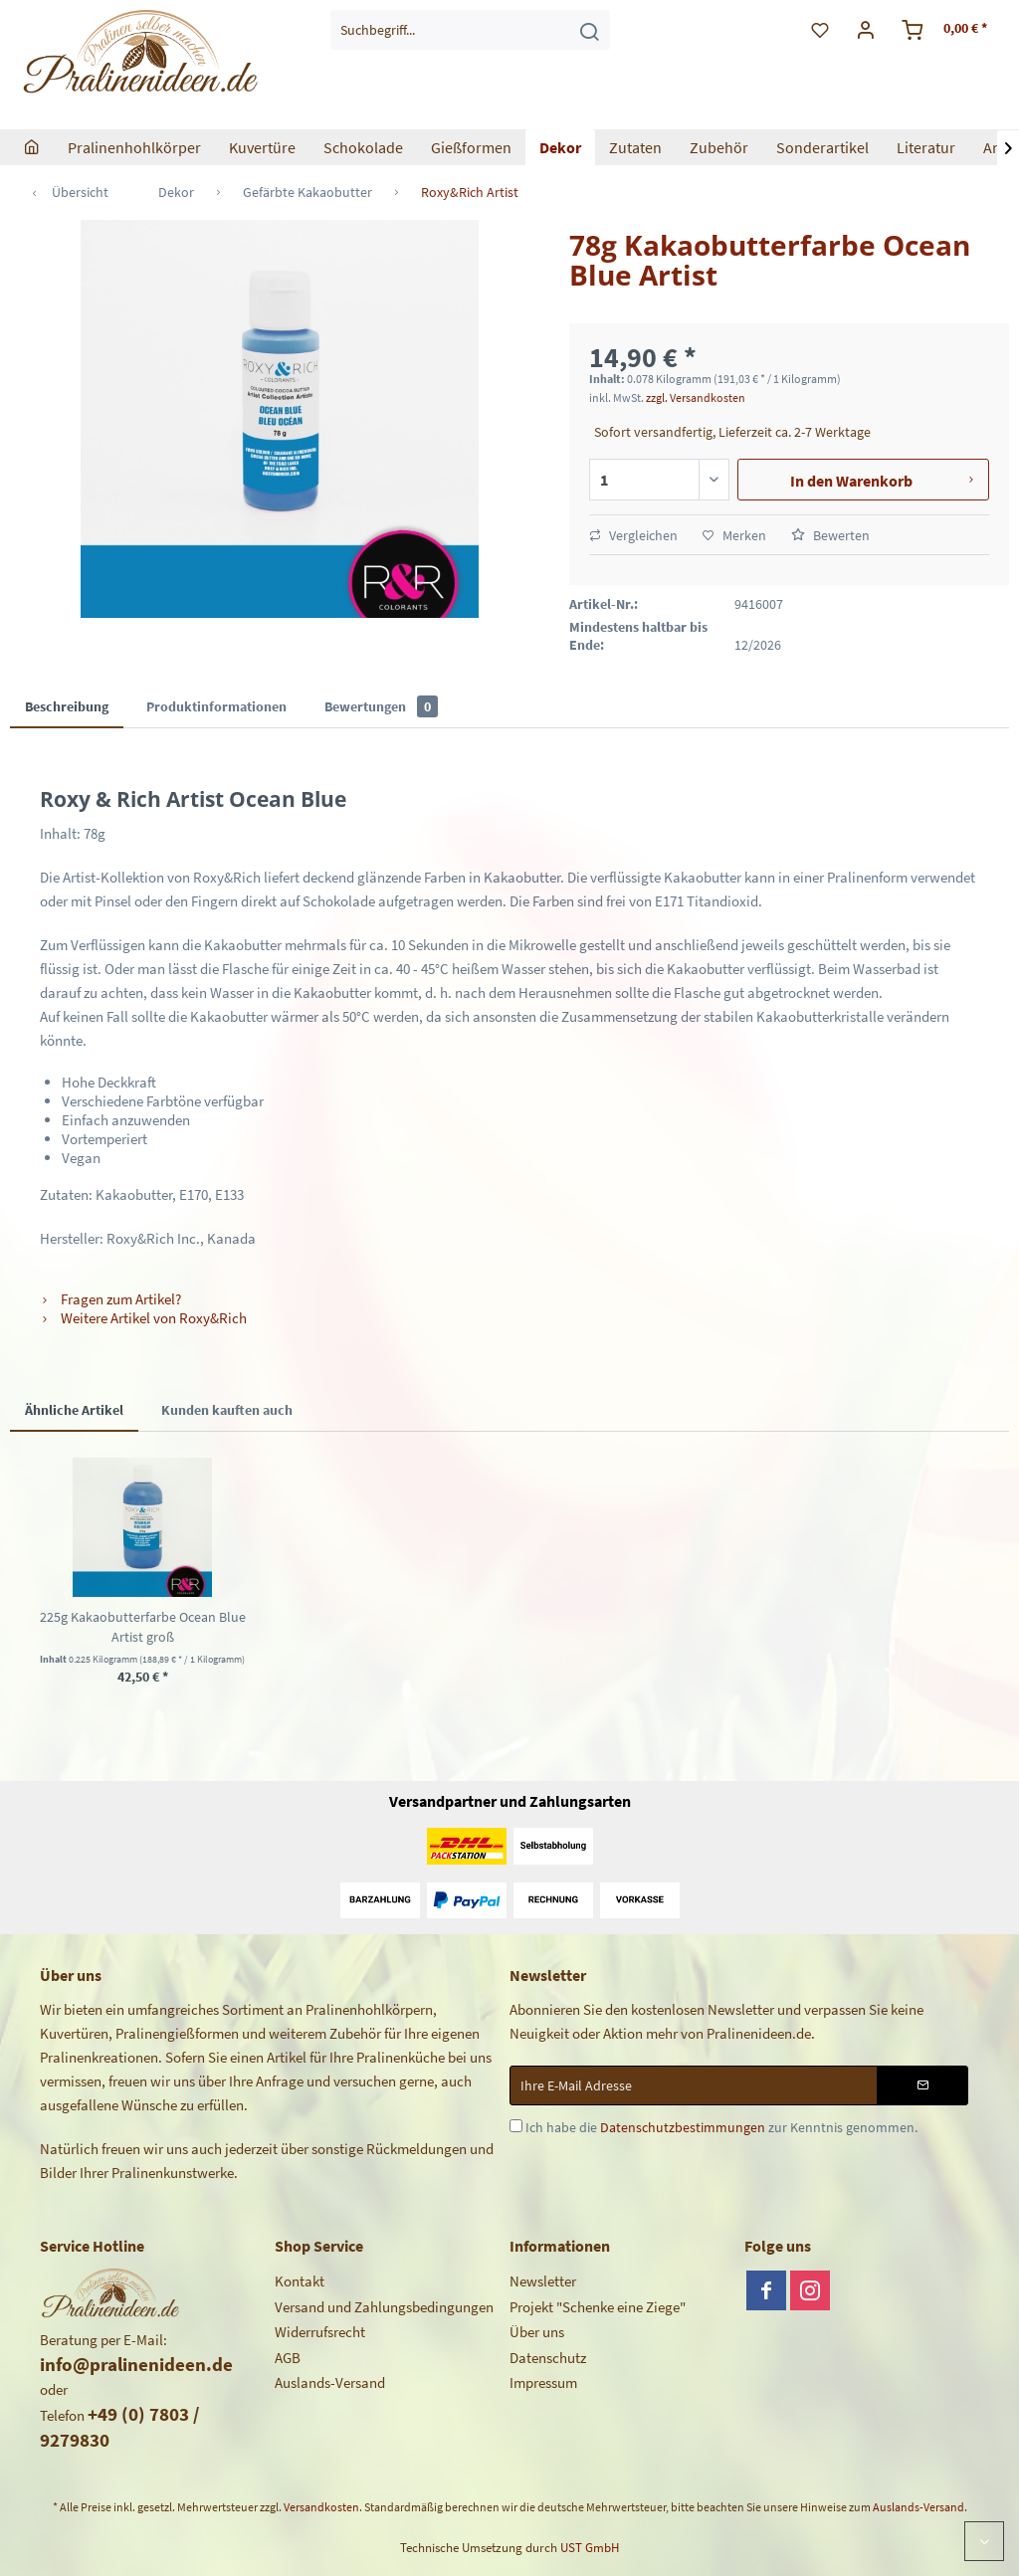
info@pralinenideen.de (136, 2364)
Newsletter (543, 2281)
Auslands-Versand (330, 2382)
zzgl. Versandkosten (695, 397)
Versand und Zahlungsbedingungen (384, 2306)
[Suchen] (589, 30)
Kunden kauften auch (227, 1410)
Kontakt (299, 2281)
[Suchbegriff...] (470, 30)
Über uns (537, 2331)
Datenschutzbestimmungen (682, 2127)
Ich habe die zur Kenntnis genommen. (721, 2127)
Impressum (543, 2382)
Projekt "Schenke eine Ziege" (598, 2306)
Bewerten (830, 535)
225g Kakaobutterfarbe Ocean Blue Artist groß (143, 1627)
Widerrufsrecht (320, 2331)
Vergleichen (633, 535)
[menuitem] (470, 30)
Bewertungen (381, 706)
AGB (288, 2357)
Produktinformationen (216, 706)
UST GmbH (589, 2547)
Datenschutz (548, 2357)
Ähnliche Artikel (74, 1410)
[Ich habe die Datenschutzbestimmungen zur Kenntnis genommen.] (516, 2125)
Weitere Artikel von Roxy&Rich (143, 1317)
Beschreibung (66, 706)
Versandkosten (321, 2506)
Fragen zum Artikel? (110, 1298)
